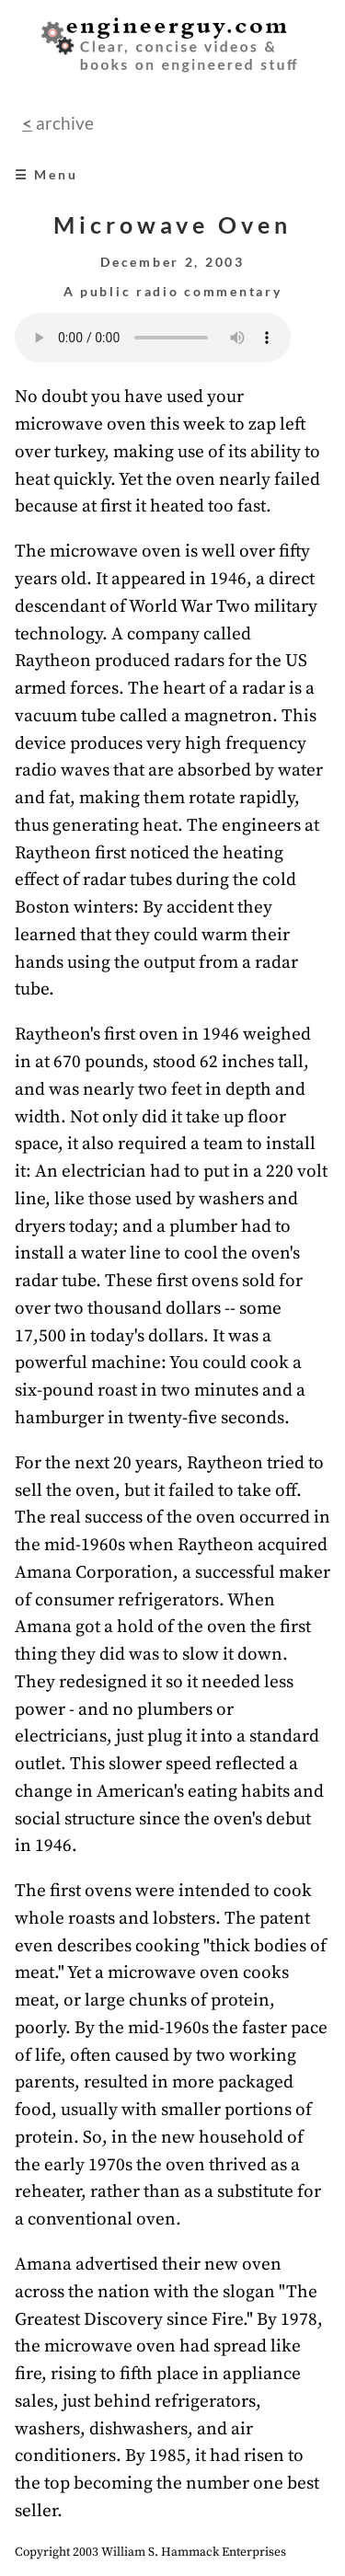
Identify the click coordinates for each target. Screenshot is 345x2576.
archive (63, 122)
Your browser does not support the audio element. (153, 337)
